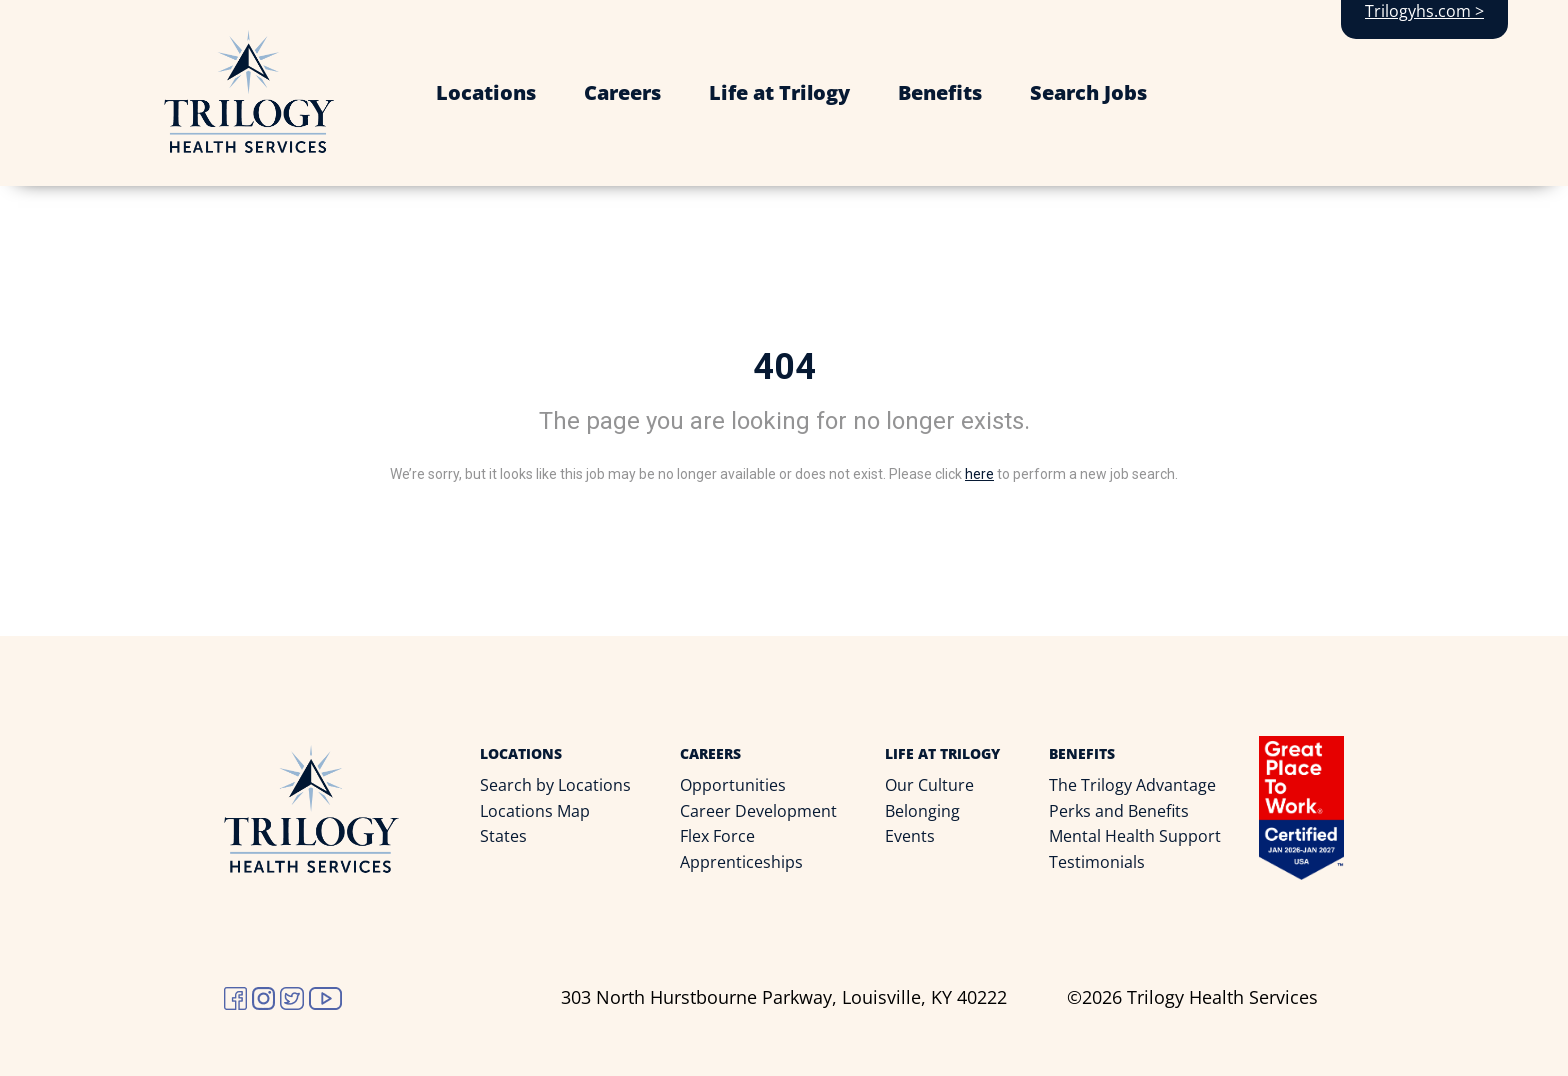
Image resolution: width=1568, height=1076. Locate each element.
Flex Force (717, 836)
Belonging (922, 811)
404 (784, 367)
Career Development (758, 811)
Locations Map (535, 811)
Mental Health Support (1135, 836)
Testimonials (1097, 862)
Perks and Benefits (1119, 811)
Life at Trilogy (779, 92)
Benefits (940, 92)
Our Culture (929, 785)
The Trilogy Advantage (1132, 785)
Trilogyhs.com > (1424, 11)
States (503, 836)
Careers (622, 92)
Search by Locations (555, 785)
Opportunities (733, 785)
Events (910, 836)
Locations (486, 92)
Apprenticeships (741, 862)
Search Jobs (1088, 92)
